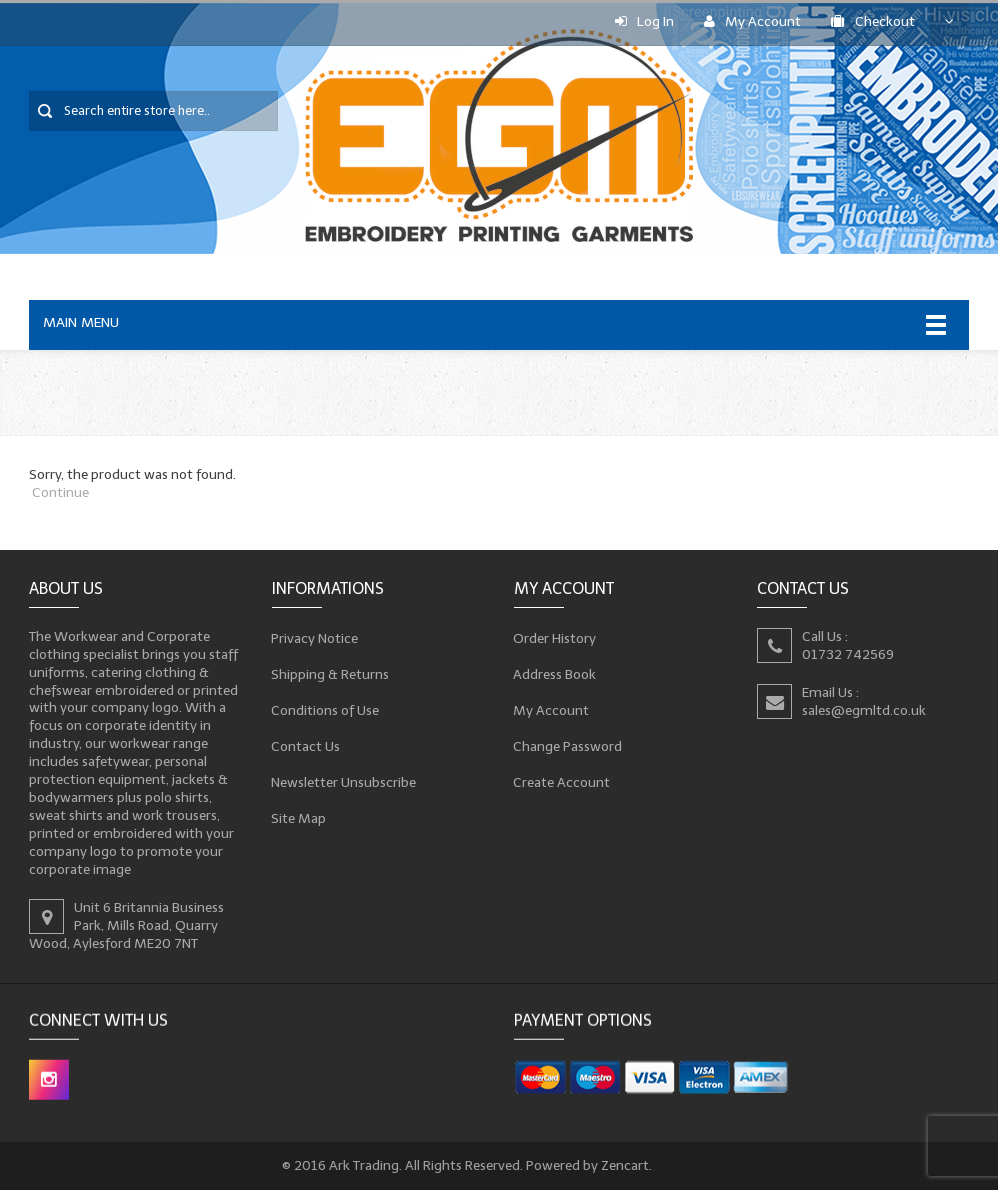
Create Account (562, 782)
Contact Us (306, 746)
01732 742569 (848, 653)
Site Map (299, 818)
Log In (644, 21)
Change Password (568, 746)
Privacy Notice (315, 638)
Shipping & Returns (330, 674)
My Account (752, 21)
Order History (555, 638)
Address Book (555, 674)
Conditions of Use (325, 710)
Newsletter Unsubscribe (344, 782)
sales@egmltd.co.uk (864, 709)
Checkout (873, 21)
